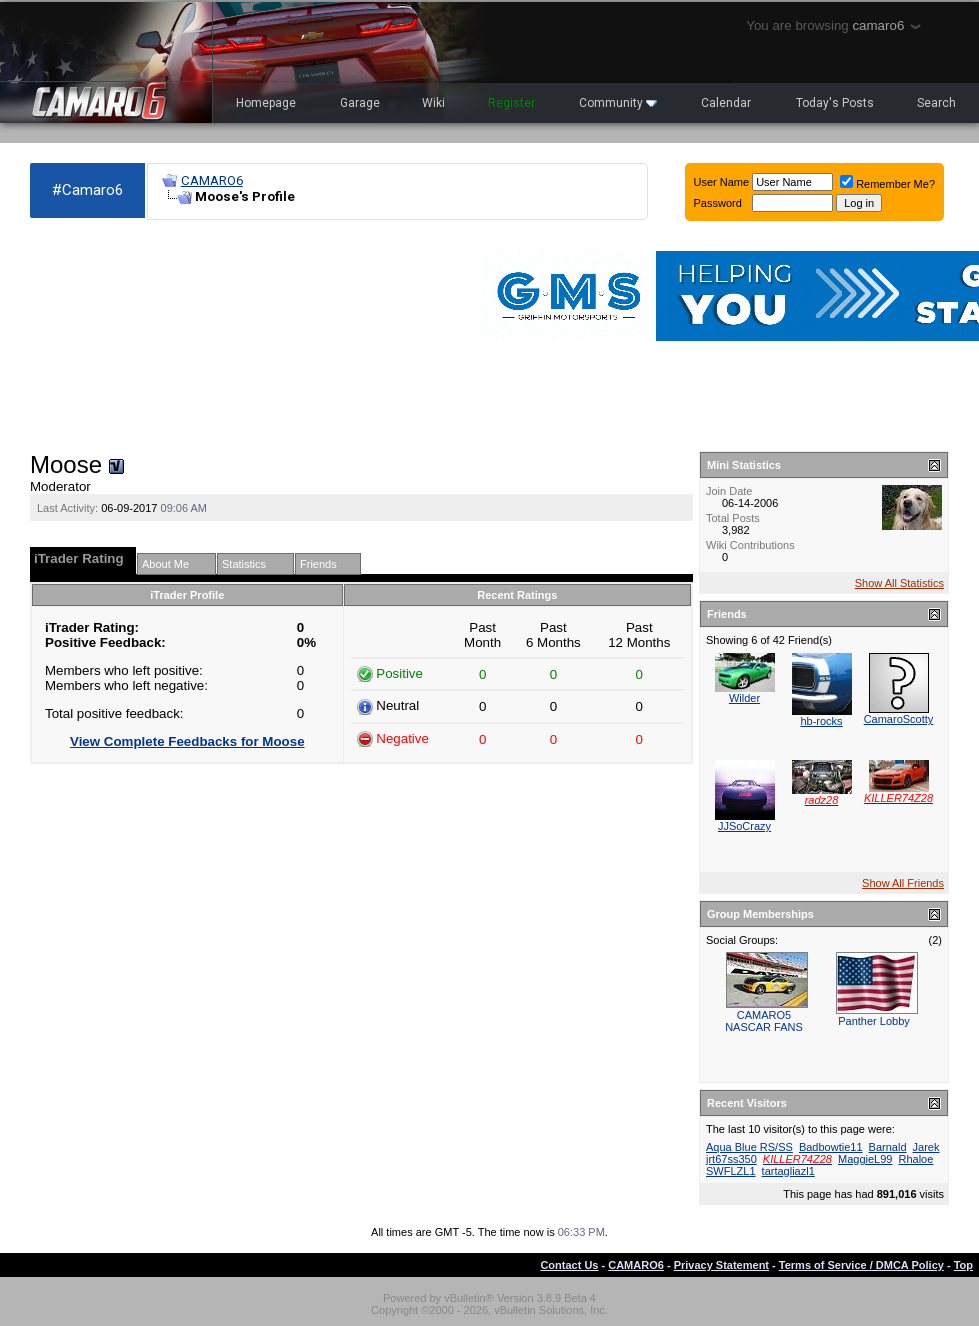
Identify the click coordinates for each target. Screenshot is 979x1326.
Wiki (433, 103)
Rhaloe (916, 1159)
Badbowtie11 (831, 1147)
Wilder (744, 698)
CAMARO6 (212, 180)
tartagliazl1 (788, 1171)
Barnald (888, 1147)
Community (618, 103)
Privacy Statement (721, 1265)
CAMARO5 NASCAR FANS (764, 1021)
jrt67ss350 (731, 1159)
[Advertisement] (143, 336)
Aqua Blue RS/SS (749, 1147)
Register (511, 103)
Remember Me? (887, 184)
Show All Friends (903, 883)
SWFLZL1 (731, 1171)
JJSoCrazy (744, 826)
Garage (360, 103)
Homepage (266, 103)
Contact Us (569, 1265)
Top (963, 1265)
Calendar (726, 103)
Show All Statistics (899, 583)
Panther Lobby (874, 1021)
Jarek (926, 1147)
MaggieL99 (865, 1159)
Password (718, 203)
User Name (722, 182)
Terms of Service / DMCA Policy (861, 1265)
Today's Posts (835, 103)
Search (936, 103)
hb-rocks (821, 721)
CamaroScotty (899, 719)
